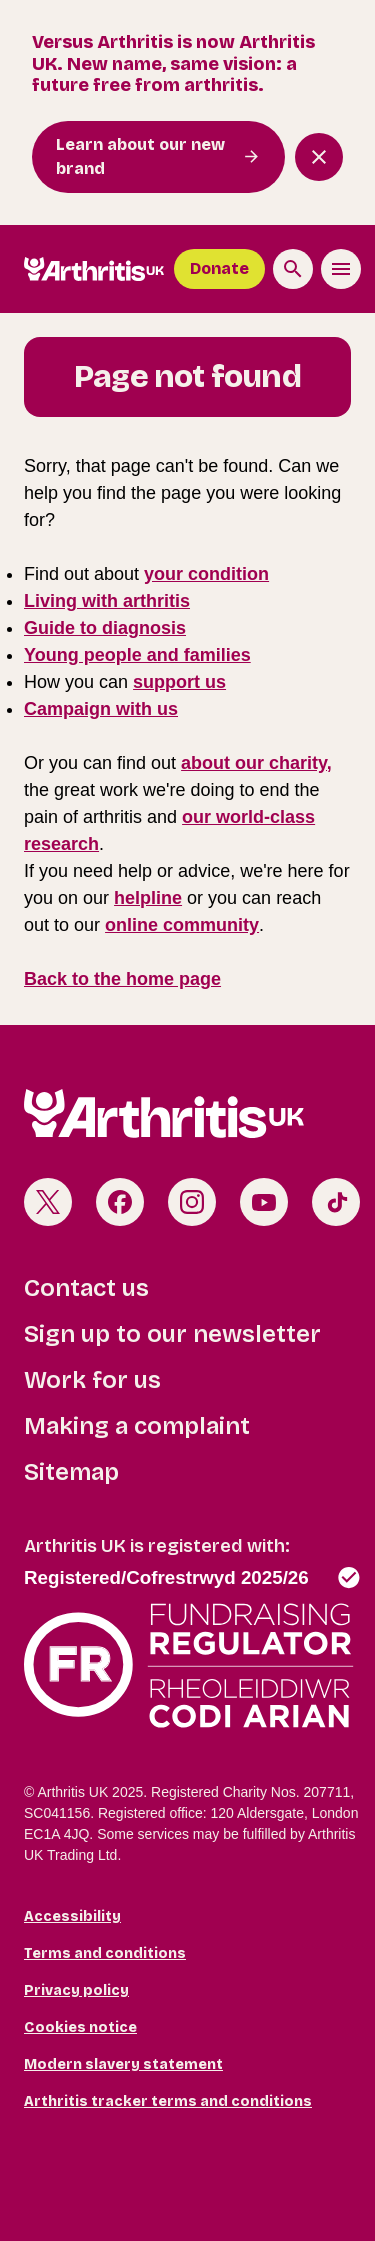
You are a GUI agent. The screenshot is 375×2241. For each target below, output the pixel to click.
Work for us (92, 1380)
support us (179, 682)
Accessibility (72, 1916)
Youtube (264, 1202)
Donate (219, 268)
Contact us (86, 1288)
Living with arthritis (107, 601)
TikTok (336, 1202)
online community (182, 925)
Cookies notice (80, 2027)
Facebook (120, 1202)
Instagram (192, 1202)
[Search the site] (293, 269)
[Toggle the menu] (341, 269)
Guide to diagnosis (105, 628)
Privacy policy (76, 1990)
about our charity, (256, 763)
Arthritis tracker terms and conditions (168, 2101)
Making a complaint (137, 1426)
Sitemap (71, 1472)
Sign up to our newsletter (172, 1334)
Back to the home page (122, 979)
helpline (148, 898)
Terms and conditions (105, 1953)
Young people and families (137, 655)
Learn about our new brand (140, 156)
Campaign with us (101, 709)
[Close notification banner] (319, 157)
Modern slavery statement (123, 2064)
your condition (206, 574)
